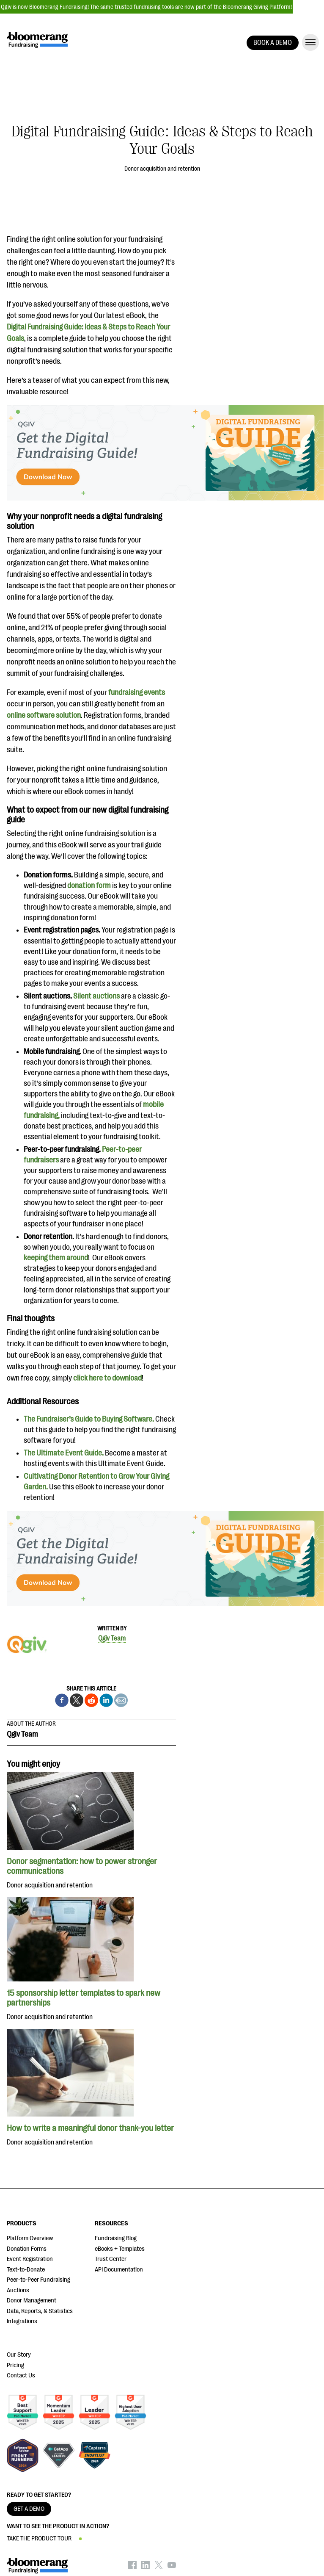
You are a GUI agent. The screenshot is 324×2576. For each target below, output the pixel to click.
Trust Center (110, 2259)
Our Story (19, 2354)
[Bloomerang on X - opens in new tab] (158, 2567)
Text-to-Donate (26, 2269)
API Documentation (119, 2269)
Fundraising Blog (116, 2238)
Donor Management (31, 2300)
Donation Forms (27, 2248)
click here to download (107, 1378)
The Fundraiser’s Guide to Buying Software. (89, 1419)
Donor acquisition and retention (162, 168)
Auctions (18, 2290)
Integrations (22, 2321)
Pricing (15, 2365)
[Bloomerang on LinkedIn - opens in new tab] (145, 2567)
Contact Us (21, 2375)
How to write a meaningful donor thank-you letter (90, 2128)
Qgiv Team (112, 1638)
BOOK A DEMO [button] (272, 43)
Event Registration (30, 2259)
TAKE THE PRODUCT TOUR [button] (39, 2538)
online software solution (44, 715)
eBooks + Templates (120, 2248)
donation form (89, 885)
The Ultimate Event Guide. (64, 1453)
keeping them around (56, 1257)
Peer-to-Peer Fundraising (38, 2279)
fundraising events (136, 692)
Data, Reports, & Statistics (40, 2311)
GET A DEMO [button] (29, 2508)
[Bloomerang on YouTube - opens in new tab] (171, 2567)
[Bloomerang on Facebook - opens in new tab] (132, 2567)
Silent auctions (96, 996)
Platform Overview (30, 2238)
